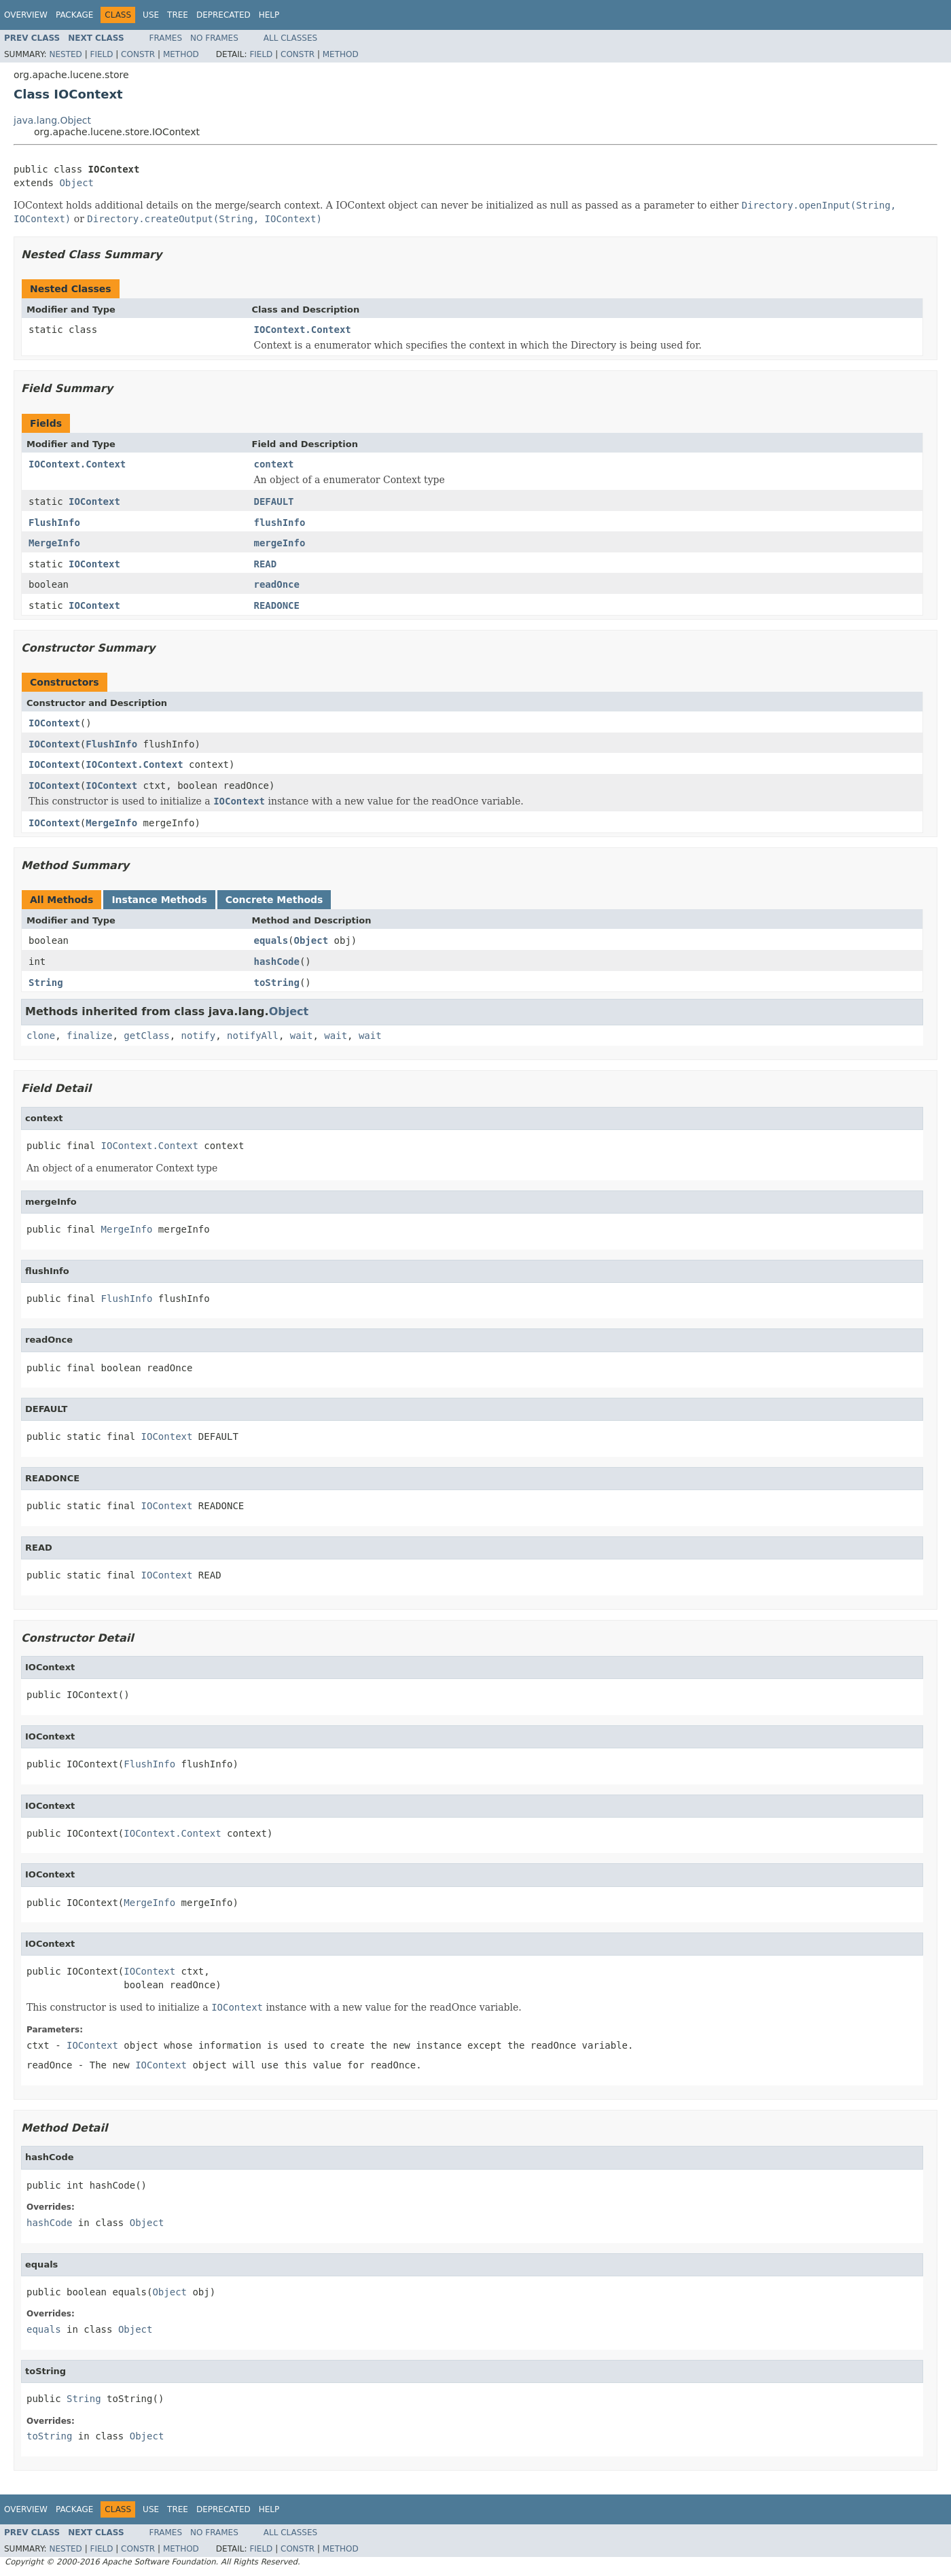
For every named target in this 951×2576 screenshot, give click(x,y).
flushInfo (280, 522)
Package (74, 15)
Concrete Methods (274, 899)
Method (181, 54)
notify (198, 1035)
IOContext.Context (302, 329)
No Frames (214, 38)
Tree (177, 15)
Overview (26, 15)
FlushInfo (54, 522)
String (46, 982)
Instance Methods (159, 899)
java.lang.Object (52, 120)
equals (271, 940)
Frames (166, 38)
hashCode (277, 961)
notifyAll (253, 1035)
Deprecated (223, 15)
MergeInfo (54, 542)
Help (269, 15)
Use (151, 15)
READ (265, 564)
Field (101, 54)
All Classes (290, 38)
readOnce (277, 584)
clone (40, 1035)
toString (277, 982)
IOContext (94, 501)
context (274, 464)
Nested (65, 54)
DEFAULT (274, 501)
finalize (89, 1035)
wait (301, 1035)
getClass (146, 1035)
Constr (138, 54)
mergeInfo (280, 542)
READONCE (277, 605)
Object (76, 182)
